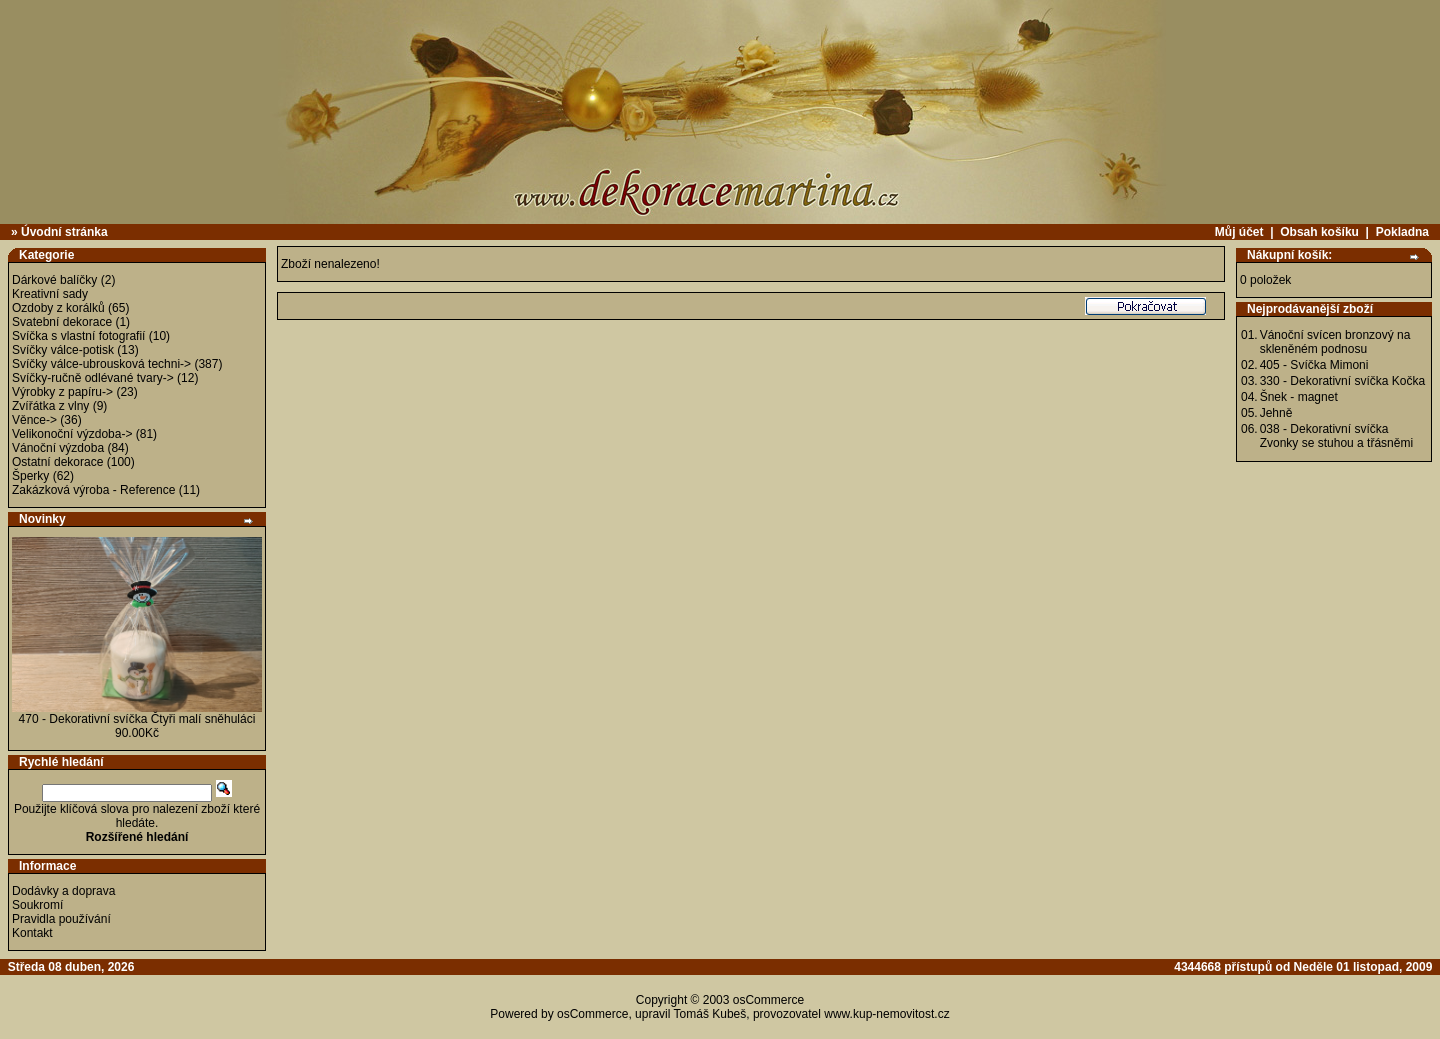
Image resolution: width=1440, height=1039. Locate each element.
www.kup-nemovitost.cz (886, 1014)
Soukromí (37, 905)
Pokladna (1402, 232)
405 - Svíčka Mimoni (1314, 365)
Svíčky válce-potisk (63, 350)
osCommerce (768, 1000)
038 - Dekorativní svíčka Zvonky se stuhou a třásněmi (1336, 436)
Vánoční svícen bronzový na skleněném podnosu (1335, 342)
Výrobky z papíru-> (62, 392)
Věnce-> (34, 420)
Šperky (30, 476)
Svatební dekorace (62, 322)
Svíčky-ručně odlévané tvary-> (93, 378)
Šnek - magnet (1299, 397)
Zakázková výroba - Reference (93, 490)
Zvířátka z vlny (50, 406)
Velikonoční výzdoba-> (72, 434)
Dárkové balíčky (54, 280)
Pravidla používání (61, 919)
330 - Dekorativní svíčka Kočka (1342, 381)
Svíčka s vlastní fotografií (78, 336)
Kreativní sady (50, 294)
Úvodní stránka (64, 232)
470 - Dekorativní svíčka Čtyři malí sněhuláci (137, 719)
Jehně (1276, 413)
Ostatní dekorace (57, 462)
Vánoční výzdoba (58, 448)
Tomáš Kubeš (710, 1014)
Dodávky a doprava (63, 891)
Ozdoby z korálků (58, 308)
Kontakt (32, 933)
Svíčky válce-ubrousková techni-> (101, 364)
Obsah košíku (1319, 232)
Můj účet (1239, 232)
